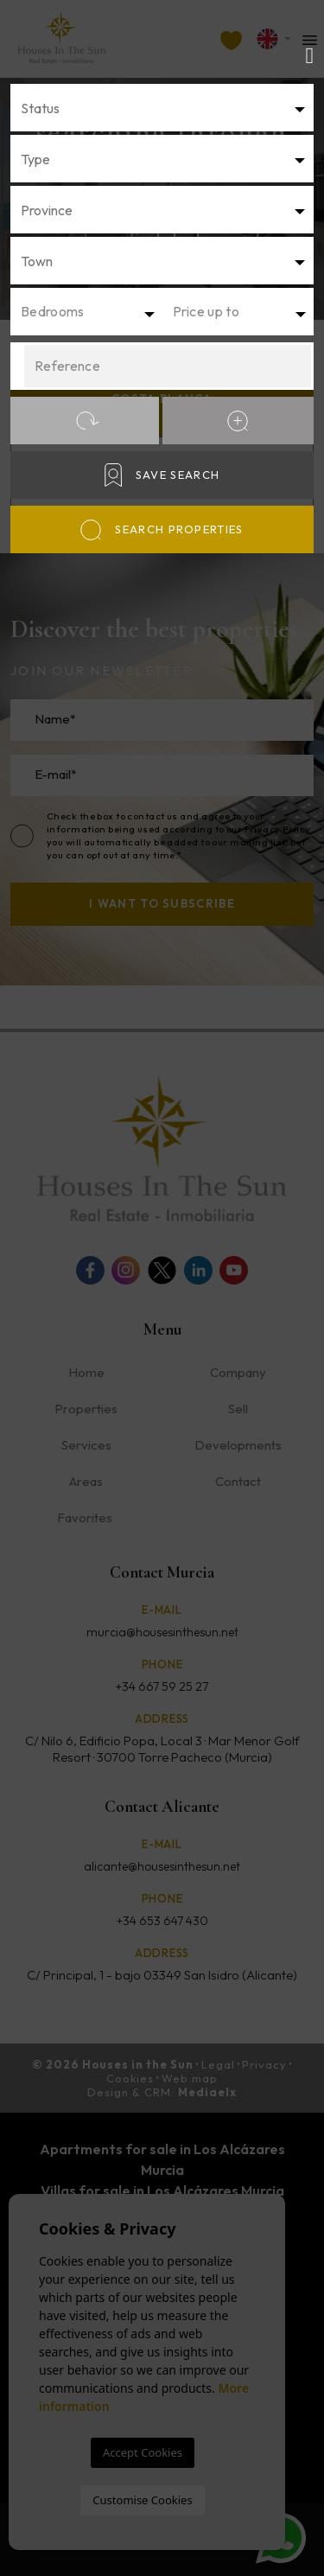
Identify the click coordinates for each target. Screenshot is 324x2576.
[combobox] (162, 107)
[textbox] (167, 108)
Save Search (162, 475)
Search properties (161, 530)
